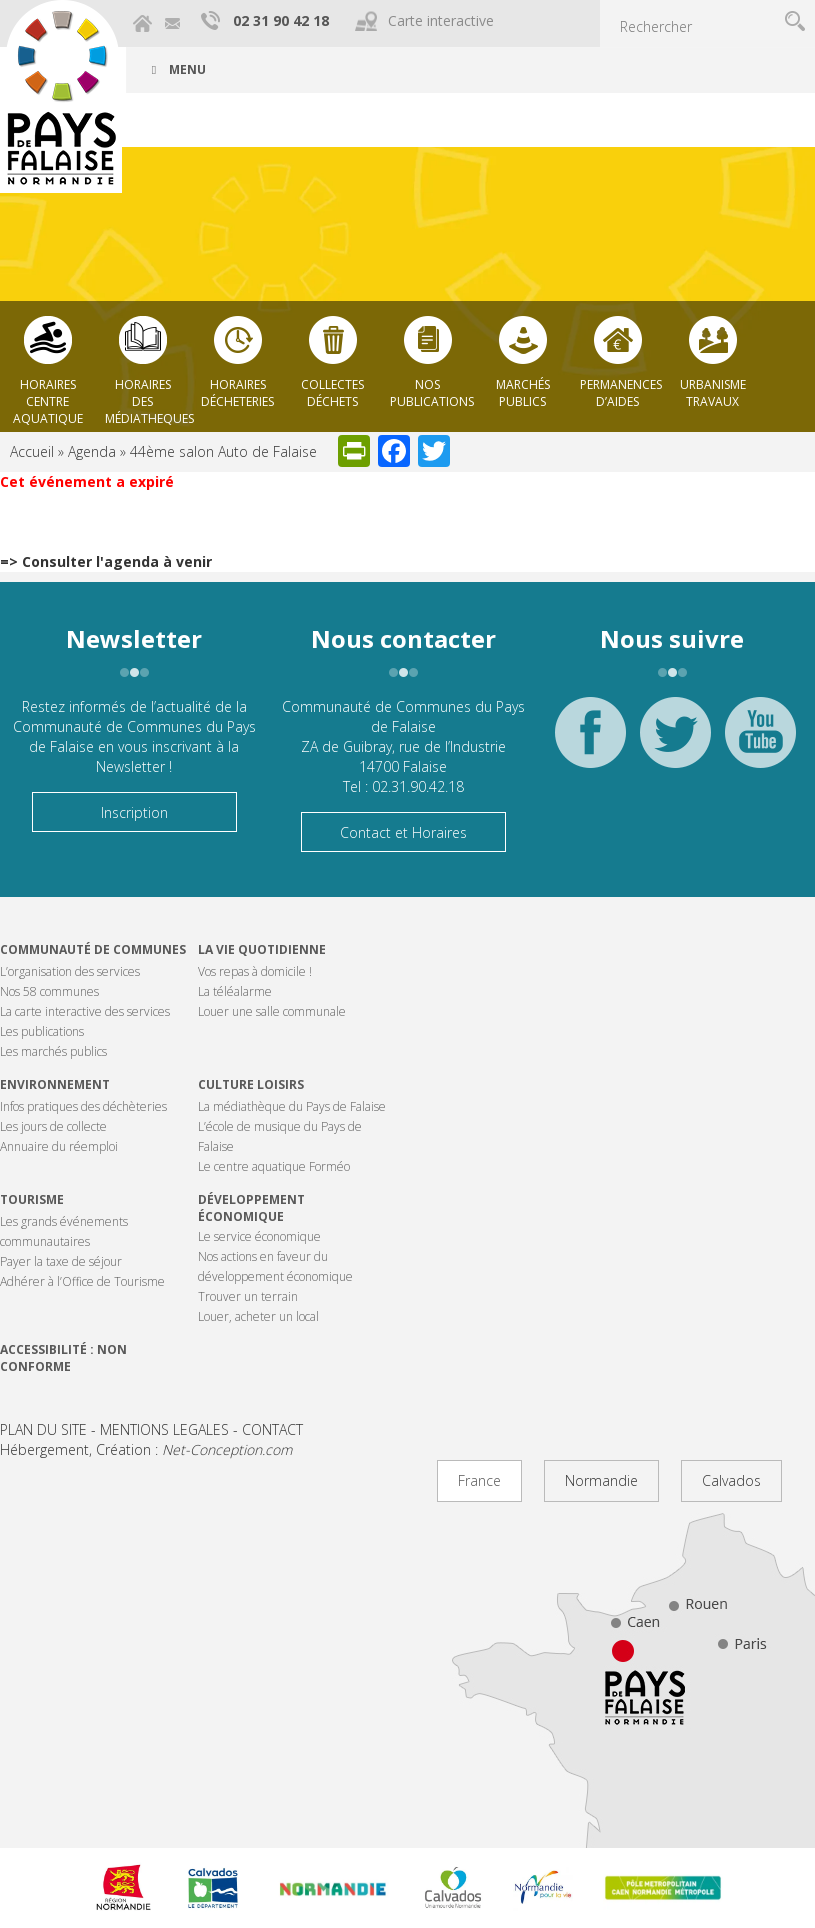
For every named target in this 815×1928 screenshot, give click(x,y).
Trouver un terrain (248, 1296)
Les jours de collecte (53, 1126)
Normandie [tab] (601, 1480)
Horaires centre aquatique (48, 396)
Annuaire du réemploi (59, 1146)
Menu (176, 69)
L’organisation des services (70, 971)
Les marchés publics (53, 1051)
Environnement (55, 1084)
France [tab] (479, 1480)
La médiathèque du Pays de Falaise (292, 1106)
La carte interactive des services (85, 1011)
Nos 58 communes (49, 991)
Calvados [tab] (731, 1480)
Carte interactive (441, 20)
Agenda (92, 451)
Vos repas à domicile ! (255, 971)
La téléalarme (235, 991)
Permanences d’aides (621, 393)
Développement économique (251, 1208)
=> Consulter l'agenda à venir (106, 561)
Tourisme (32, 1199)
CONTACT (272, 1429)
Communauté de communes (93, 949)
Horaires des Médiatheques (147, 396)
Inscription (134, 812)
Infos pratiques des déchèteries (83, 1106)
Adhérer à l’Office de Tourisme (82, 1281)
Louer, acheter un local (258, 1316)
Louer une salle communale (272, 1011)
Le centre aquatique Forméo (274, 1166)
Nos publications (432, 393)
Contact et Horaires (403, 832)
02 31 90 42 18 (281, 20)
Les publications (42, 1031)
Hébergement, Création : (146, 1449)
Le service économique (259, 1236)
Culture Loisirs (251, 1084)
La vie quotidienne (262, 949)
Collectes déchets (332, 393)
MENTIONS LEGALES (164, 1429)
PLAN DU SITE (43, 1429)
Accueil (32, 451)
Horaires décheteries (237, 393)
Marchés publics (523, 393)
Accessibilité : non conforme (63, 1358)
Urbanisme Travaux (713, 393)
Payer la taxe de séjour (61, 1261)
